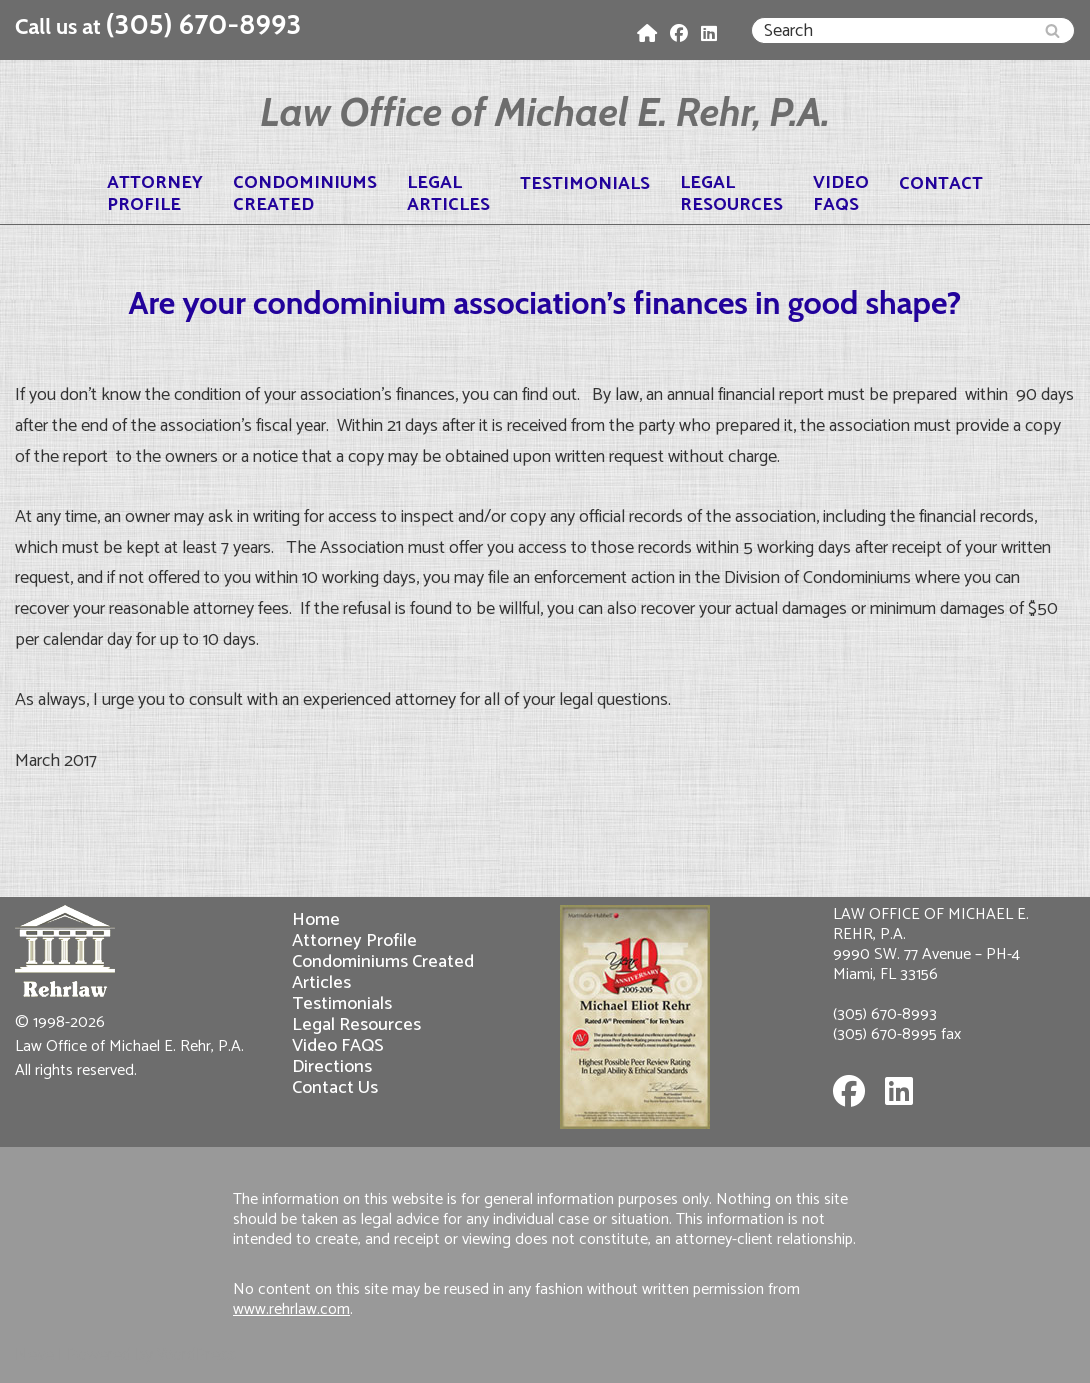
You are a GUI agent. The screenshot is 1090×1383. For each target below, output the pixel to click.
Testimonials (585, 184)
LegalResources (731, 194)
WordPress (196, 1355)
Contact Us (335, 1087)
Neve (34, 1355)
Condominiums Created (383, 961)
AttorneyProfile (155, 194)
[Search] (890, 30)
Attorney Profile (354, 940)
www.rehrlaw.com (291, 1309)
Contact (941, 184)
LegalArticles (448, 194)
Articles (321, 982)
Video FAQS (338, 1045)
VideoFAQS (841, 194)
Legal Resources (356, 1024)
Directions (332, 1066)
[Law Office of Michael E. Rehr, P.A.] (545, 112)
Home (316, 919)
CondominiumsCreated (305, 194)
